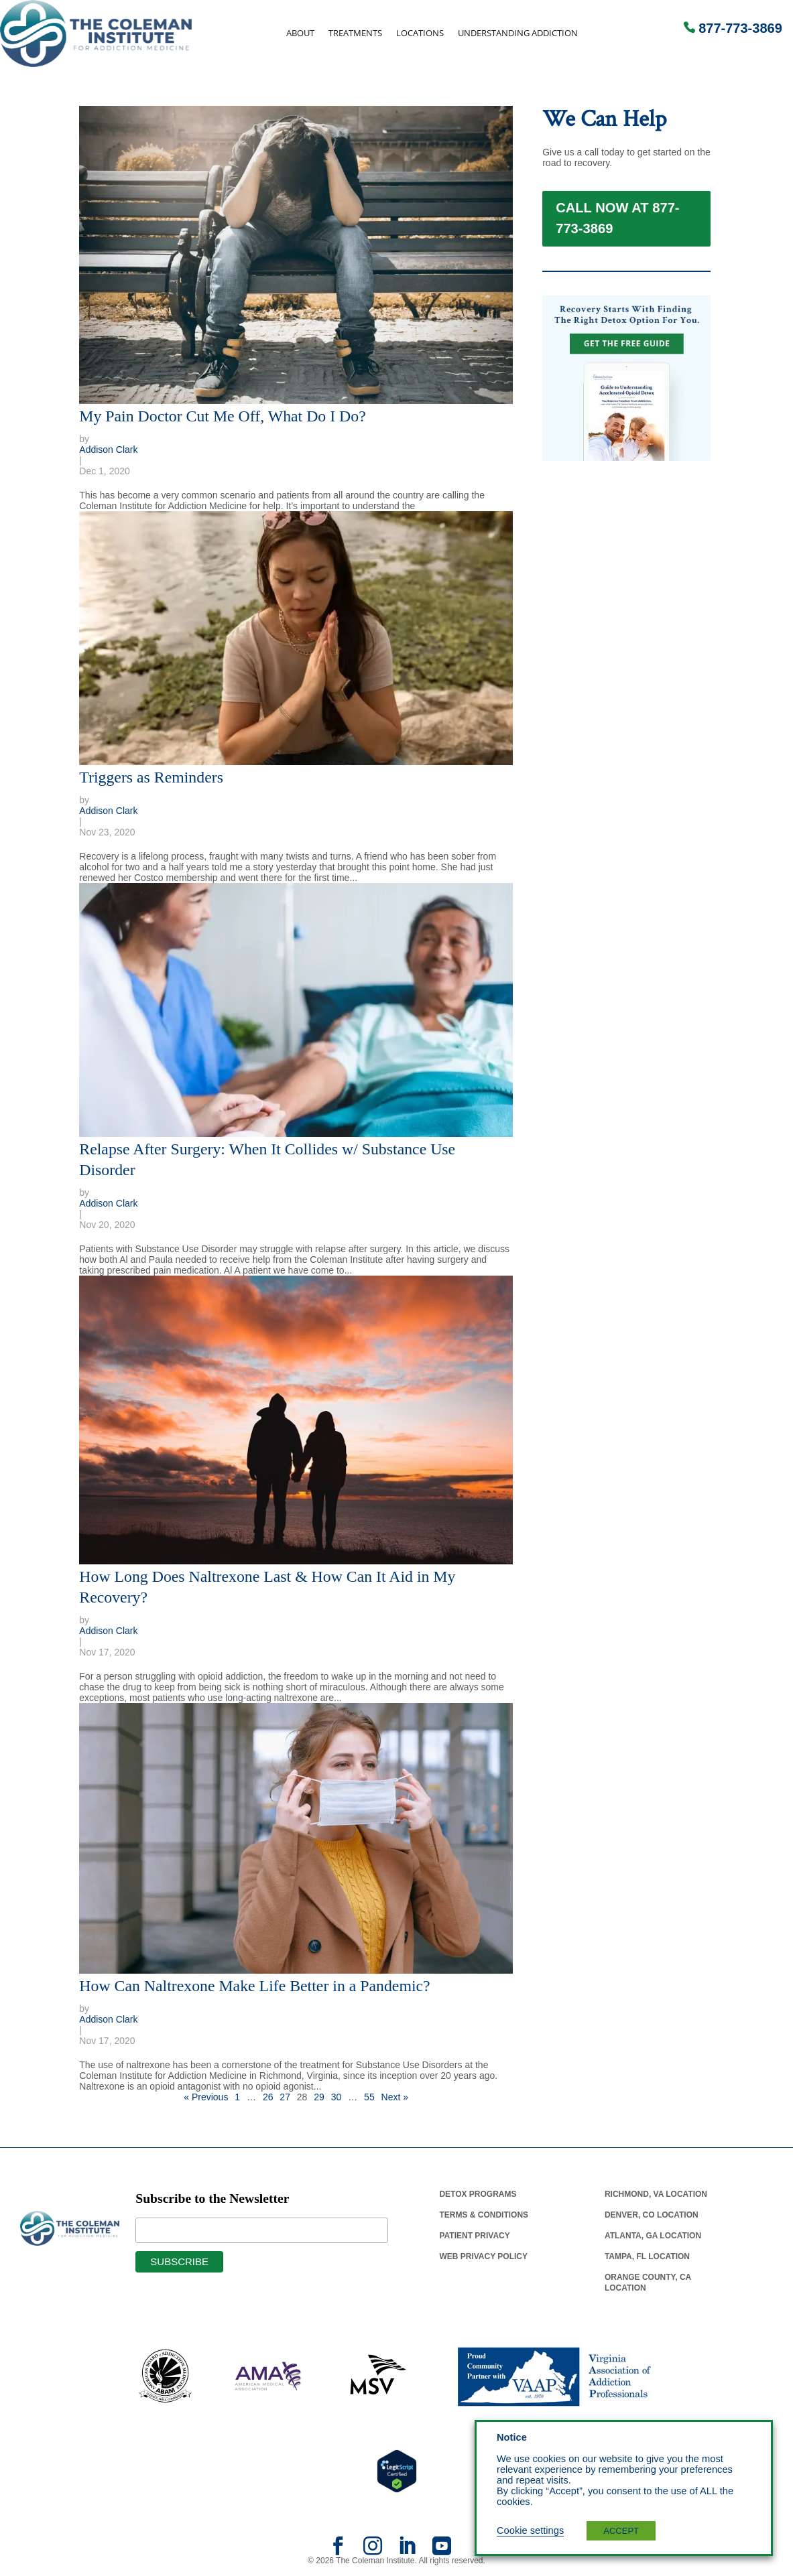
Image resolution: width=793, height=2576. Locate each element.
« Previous (206, 2097)
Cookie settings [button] (530, 2530)
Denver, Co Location (651, 2215)
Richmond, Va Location (656, 2194)
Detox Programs (477, 2194)
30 (336, 2097)
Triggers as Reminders (151, 777)
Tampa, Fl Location (647, 2256)
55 (369, 2097)
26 (268, 2097)
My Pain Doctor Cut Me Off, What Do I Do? (222, 416)
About (300, 33)
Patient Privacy (474, 2235)
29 (319, 2097)
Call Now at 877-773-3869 (617, 231)
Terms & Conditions (483, 2215)
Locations (420, 33)
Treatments (355, 33)
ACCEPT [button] (621, 2531)
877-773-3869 (740, 28)
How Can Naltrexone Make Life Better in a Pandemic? (254, 1985)
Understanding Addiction (518, 33)
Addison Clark (108, 449)
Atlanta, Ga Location (653, 2235)
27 (285, 2097)
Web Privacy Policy (483, 2256)
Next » (394, 2097)
